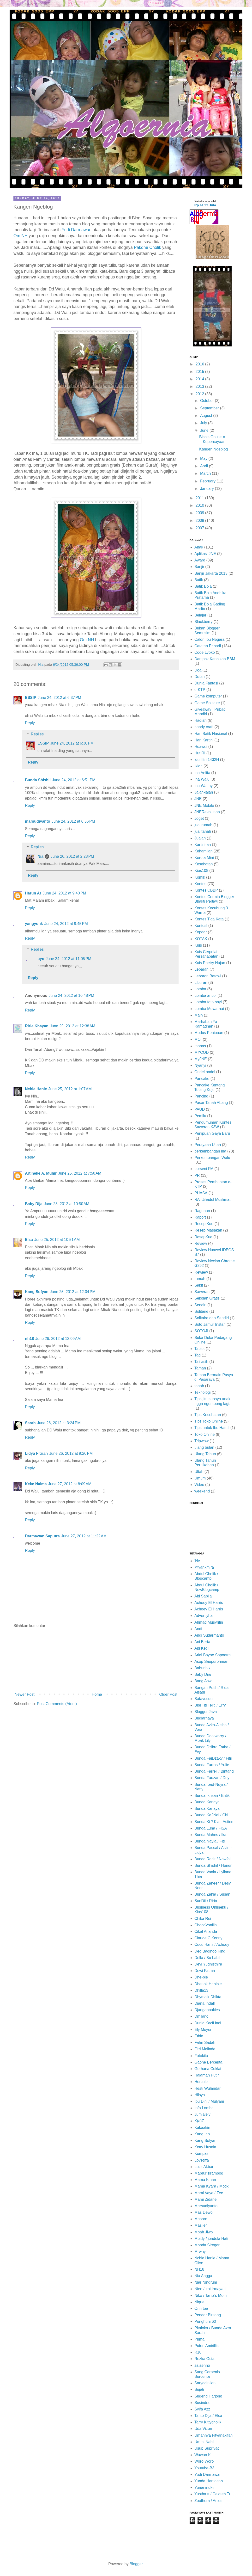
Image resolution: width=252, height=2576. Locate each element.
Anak (198, 547)
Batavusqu (203, 1699)
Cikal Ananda (205, 1931)
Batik (198, 580)
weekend (202, 1491)
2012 (200, 394)
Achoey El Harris (208, 1603)
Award (199, 560)
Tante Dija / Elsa (208, 2416)
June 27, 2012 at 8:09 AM (69, 1484)
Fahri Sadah (204, 2042)
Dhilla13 (201, 1990)
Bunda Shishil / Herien (213, 1865)
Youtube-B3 (204, 2468)
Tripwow (201, 1441)
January (207, 489)
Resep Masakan (208, 1230)
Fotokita (201, 2056)
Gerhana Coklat (207, 2069)
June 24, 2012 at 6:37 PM (59, 698)
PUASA (200, 1193)
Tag (197, 1355)
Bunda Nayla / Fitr (209, 1841)
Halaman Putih (207, 2075)
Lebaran (201, 969)
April (204, 466)
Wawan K (202, 2455)
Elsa (29, 1240)
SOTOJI (201, 1331)
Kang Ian (202, 2134)
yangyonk (34, 924)
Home (97, 1694)
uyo (40, 959)
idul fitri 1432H (206, 760)
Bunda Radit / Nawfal (212, 1859)
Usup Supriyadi (207, 2448)
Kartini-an (202, 845)
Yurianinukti (204, 2487)
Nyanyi (200, 1065)
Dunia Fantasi (206, 683)
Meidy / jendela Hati (211, 2239)
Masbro (200, 2219)
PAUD (199, 1109)
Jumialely (202, 2114)
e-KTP (199, 690)
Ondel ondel (204, 1072)
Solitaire (201, 1311)
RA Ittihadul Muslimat (212, 1199)
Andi (198, 1629)
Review (200, 1243)
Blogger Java (205, 1712)
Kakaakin (202, 2128)
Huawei (200, 747)
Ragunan (202, 1211)
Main (198, 1015)
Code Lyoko (204, 652)
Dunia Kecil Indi (207, 2023)
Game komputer (208, 696)
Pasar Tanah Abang (211, 1103)
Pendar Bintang (207, 2315)
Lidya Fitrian (36, 1453)
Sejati (199, 2389)
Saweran (202, 1292)
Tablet (199, 1349)
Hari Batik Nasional (210, 734)
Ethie (198, 2036)
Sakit (198, 1285)
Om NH (20, 235)
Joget (199, 818)
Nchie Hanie (36, 1089)
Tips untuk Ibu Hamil (211, 1428)
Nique (199, 2302)
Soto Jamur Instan (210, 1324)
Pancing (201, 1096)
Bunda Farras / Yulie (211, 1765)
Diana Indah (204, 2003)
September (209, 408)
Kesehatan (203, 864)
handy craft (203, 727)
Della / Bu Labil (207, 1958)
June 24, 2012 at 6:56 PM (73, 821)
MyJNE (200, 1059)
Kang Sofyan (36, 1292)
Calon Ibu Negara (209, 639)
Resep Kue (203, 1224)
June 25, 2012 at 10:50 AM (66, 1204)
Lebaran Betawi (207, 976)
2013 (200, 386)
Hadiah (200, 720)
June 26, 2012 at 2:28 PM (72, 856)
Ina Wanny (203, 786)
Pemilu (200, 1116)
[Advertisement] (96, 1660)
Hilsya (199, 2095)
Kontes (200, 884)
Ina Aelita (202, 773)
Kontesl (200, 926)
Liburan (200, 982)
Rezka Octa (204, 2359)
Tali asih (201, 1362)
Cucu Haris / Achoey (211, 1944)
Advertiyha (203, 1616)
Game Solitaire (207, 703)
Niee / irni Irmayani (210, 2289)
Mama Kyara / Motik (211, 2186)
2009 (200, 513)
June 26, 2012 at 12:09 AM (58, 1339)
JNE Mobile (204, 805)
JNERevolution (207, 812)
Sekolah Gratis (207, 1298)
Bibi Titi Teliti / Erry (210, 1705)
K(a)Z (199, 2121)
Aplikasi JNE (205, 554)
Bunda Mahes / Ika (210, 1835)
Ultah (198, 1472)
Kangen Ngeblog (213, 449)
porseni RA (203, 1169)
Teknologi (202, 1392)
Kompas (201, 2153)
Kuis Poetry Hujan (209, 963)
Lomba (200, 989)
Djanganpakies (207, 2010)
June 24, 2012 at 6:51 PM (74, 780)
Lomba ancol (205, 995)
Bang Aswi (203, 1681)
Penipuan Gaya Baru (212, 1133)
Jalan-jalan (203, 792)
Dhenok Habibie (208, 1984)
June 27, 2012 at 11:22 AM (84, 1536)
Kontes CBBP (206, 890)
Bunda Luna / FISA (210, 1828)
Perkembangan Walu (212, 1158)
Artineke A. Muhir (41, 1173)
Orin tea (201, 2308)
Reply (30, 723)
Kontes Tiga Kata (209, 919)
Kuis (198, 945)
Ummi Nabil (204, 2442)
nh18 (29, 1339)
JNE (198, 799)
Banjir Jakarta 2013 (211, 573)
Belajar (200, 615)
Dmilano (201, 2016)
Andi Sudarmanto (209, 1635)
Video (199, 1485)
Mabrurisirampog (208, 2173)
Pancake (201, 1079)
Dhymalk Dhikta (207, 1997)
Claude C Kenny (208, 1938)
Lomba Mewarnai (209, 1009)
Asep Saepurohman (211, 1661)
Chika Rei (202, 1919)
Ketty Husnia (205, 2147)
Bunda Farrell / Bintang (214, 1771)
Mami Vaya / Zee (208, 2193)
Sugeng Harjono (208, 2396)
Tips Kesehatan (207, 1415)
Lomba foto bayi (208, 1002)
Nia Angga (203, 2276)
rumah (199, 1279)
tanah (199, 1386)
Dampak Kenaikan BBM (214, 659)
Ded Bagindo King (209, 1951)
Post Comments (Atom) (57, 1704)
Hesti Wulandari (208, 2088)
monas (200, 1046)
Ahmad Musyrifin (208, 1622)
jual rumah (203, 825)
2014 (200, 379)
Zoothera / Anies (208, 2501)
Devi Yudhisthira (208, 1964)
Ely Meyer (202, 2030)
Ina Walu (202, 779)
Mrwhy (200, 2251)
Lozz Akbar (203, 2167)
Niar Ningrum (205, 2282)
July (203, 423)
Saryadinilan (205, 2383)
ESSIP (30, 698)
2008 (200, 520)
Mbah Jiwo (203, 2232)
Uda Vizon (203, 2429)
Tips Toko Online (208, 1421)
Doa (197, 670)
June (204, 430)
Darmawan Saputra (42, 1536)
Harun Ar (33, 893)
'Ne (197, 1561)
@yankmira (204, 1567)
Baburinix (202, 1668)
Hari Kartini (203, 740)
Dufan (199, 677)
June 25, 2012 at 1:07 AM (70, 1089)
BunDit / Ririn (205, 1901)
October (207, 401)
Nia (41, 664)
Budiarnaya (204, 1718)
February (208, 481)
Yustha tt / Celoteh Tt (212, 2494)
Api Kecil (201, 1648)
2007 (200, 528)
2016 (200, 364)
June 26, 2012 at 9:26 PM (71, 1453)
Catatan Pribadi (207, 646)
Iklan (198, 766)
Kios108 (201, 871)
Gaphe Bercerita (208, 2062)
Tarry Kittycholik (207, 2422)
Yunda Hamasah (208, 2481)
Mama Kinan (205, 2180)
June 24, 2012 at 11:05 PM (68, 959)
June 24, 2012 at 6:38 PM (72, 743)
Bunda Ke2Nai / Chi (211, 1815)
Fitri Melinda (204, 2049)
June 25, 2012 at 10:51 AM (57, 1240)
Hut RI (199, 753)
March (205, 473)
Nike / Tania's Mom (210, 2295)
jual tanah (202, 831)
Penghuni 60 (205, 2321)
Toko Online (204, 1434)
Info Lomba (204, 2108)
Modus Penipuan (208, 1033)
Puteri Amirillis (206, 2346)
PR (197, 1175)
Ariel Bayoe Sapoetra (212, 1655)
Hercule (201, 2082)
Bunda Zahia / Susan (212, 1894)
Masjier (200, 2225)
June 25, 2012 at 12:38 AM (72, 1026)
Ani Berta (202, 1642)
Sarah (30, 1423)
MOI (198, 1039)
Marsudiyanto (205, 2206)
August (206, 415)
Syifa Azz (202, 2409)
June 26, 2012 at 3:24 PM (58, 1423)
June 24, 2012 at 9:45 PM (66, 924)
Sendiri (200, 1305)
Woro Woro (204, 2461)
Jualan (200, 838)
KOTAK (200, 939)
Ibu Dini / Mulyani (209, 2101)
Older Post (168, 1694)
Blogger (136, 2564)
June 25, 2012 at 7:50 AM (79, 1173)
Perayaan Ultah (207, 1145)
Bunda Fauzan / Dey (211, 1778)
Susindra (202, 2403)
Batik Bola (203, 586)
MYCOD (201, 1052)
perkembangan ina (210, 1151)
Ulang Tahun (205, 1454)
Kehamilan (203, 851)
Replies (37, 734)
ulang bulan (204, 1447)
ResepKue (203, 1237)
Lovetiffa (201, 2160)
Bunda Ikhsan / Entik (212, 1795)
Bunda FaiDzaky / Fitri (213, 1758)
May (203, 458)
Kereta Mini (204, 858)
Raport (200, 1217)
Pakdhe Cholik (147, 247)
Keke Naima (36, 1484)
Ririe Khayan (36, 1026)
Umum (200, 1478)
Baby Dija (33, 1204)
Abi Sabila (203, 1596)
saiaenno (202, 2365)
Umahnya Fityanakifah (213, 2435)
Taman (200, 1368)
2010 (200, 505)
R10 (197, 2352)
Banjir (199, 567)
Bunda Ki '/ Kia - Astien (213, 1822)
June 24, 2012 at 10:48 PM (71, 995)
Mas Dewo (203, 2212)
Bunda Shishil (38, 780)
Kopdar (200, 932)
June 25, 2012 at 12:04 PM (73, 1292)
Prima (199, 2339)
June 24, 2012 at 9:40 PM (64, 893)
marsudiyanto (37, 821)
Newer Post (25, 1694)
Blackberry (203, 622)
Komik (199, 877)
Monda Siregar (207, 2245)
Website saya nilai (205, 201)
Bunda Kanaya (207, 1802)
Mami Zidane (205, 2199)
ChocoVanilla (205, 1925)
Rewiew (201, 1272)
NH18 (199, 2269)
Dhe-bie (201, 1977)
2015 (200, 372)
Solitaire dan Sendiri (211, 1318)
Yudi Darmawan (77, 229)
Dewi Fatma (204, 1971)
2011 (200, 498)
